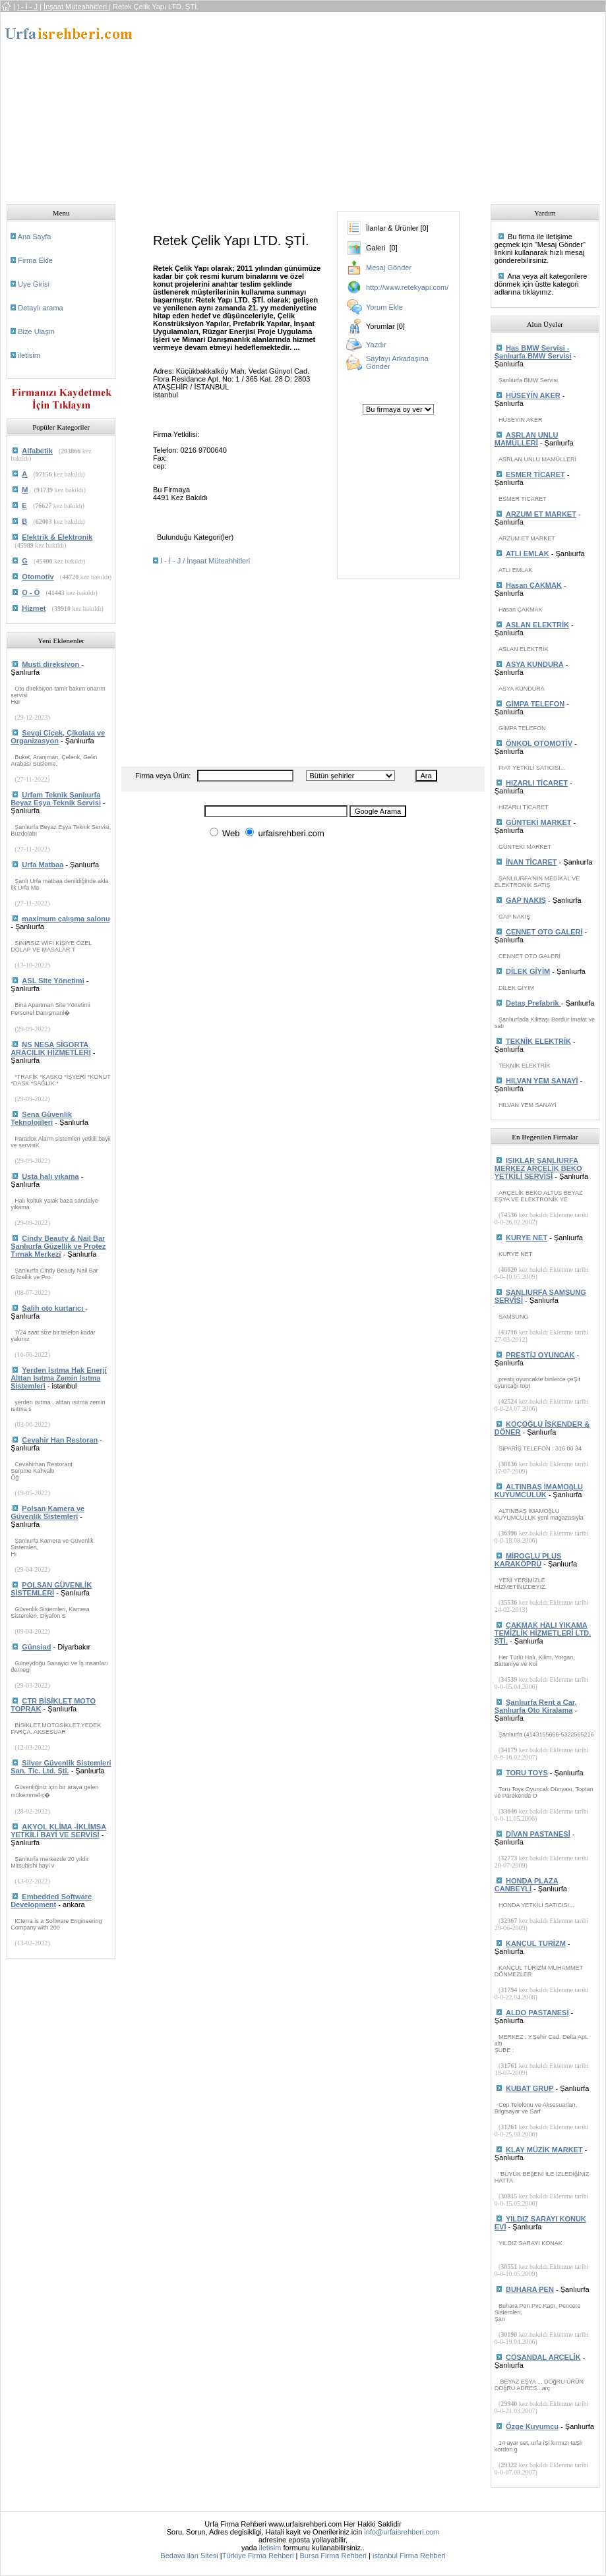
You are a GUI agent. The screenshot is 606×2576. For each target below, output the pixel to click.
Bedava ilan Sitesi (189, 2556)
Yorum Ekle (384, 307)
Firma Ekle (35, 260)
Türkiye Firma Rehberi (258, 2556)
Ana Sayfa (34, 237)
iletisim (29, 355)
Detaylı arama (40, 308)
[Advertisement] (374, 104)
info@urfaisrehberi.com (401, 2532)
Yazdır (376, 345)
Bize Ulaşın (36, 331)
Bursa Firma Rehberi (333, 2556)
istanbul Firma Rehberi (409, 2556)
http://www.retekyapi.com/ (407, 287)
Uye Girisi (33, 284)
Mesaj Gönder (388, 268)
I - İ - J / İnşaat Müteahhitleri (205, 561)
